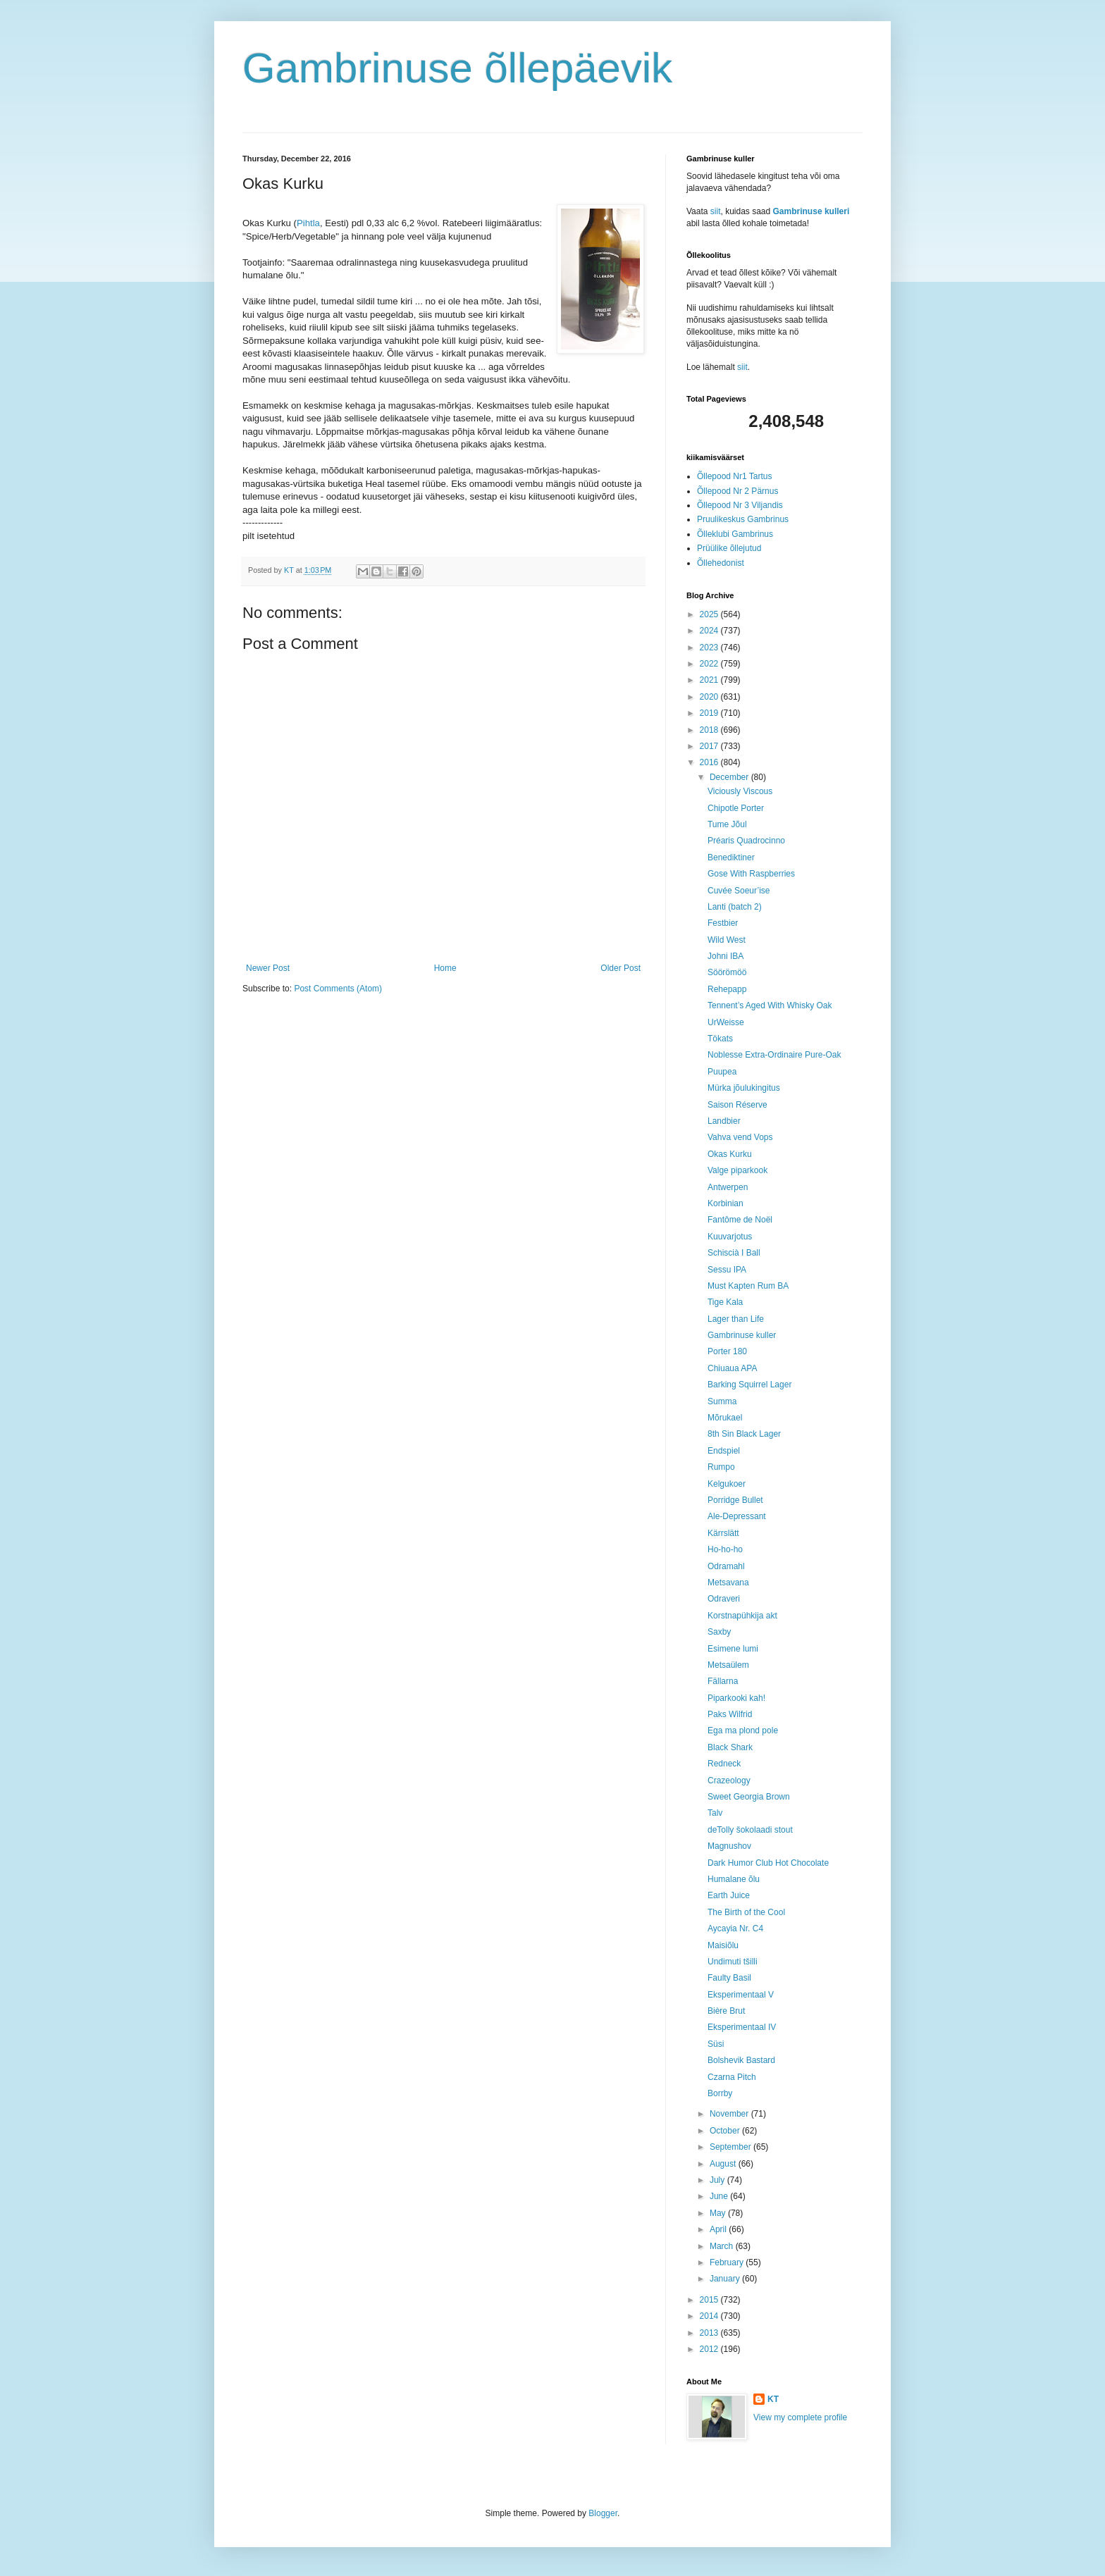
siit (715, 211)
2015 (710, 2300)
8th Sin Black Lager (744, 1434)
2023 (710, 647)
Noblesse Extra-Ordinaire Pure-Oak (774, 1055)
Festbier (723, 923)
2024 (710, 631)
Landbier (724, 1121)
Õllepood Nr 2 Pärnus (737, 491)
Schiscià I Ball (734, 1253)
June (720, 2196)
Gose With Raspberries (751, 874)
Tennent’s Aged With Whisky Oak (770, 1005)
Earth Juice (729, 1895)
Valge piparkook (737, 1170)
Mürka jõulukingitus (744, 1088)
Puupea (722, 1072)
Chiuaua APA (733, 1368)
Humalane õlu (734, 1879)
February (728, 2262)
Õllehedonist (720, 563)
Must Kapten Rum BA (748, 1286)
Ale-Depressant (737, 1516)
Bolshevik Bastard (741, 2060)
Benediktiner (731, 857)
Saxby (719, 1632)
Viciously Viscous (740, 791)
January (726, 2279)
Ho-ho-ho (725, 1549)
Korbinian (725, 1203)
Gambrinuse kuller (742, 1335)
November (730, 2114)
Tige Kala (725, 1302)
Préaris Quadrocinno (746, 841)
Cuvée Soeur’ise (739, 891)
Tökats (720, 1039)
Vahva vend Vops (740, 1137)
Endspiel (724, 1451)
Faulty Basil (729, 1978)
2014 (710, 2316)
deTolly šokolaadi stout (750, 1830)
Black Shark (730, 1747)
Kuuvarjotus (730, 1236)
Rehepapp (727, 989)
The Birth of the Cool (746, 1912)
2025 (710, 614)
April (719, 2229)
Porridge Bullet (735, 1500)
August (724, 2164)
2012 (710, 2349)
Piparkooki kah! (736, 1698)
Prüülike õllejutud (729, 548)
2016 (710, 762)
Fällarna (723, 1681)
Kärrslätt (723, 1533)
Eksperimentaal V (741, 1995)
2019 (710, 713)
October (726, 2131)
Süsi (716, 2044)
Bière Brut (726, 2011)
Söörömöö (727, 972)
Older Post (620, 968)
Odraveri (724, 1599)
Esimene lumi (733, 1649)
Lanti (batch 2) (735, 907)
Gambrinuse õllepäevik (457, 68)
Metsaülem (728, 1665)
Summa (722, 1401)
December (730, 777)
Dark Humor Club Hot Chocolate (768, 1863)
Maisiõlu (723, 1945)
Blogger (602, 2513)
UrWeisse (726, 1022)
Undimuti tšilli (733, 1962)
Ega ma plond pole (743, 1730)
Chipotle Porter (736, 808)
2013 (710, 2333)
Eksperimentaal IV (742, 2027)
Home (445, 968)
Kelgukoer (727, 1484)
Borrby (720, 2093)
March (723, 2246)
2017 (710, 746)
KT (773, 2399)
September (731, 2147)
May (719, 2213)
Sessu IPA (727, 1270)
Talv (715, 1813)
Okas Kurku (730, 1154)
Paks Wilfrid (730, 1714)
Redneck (724, 1764)
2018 (710, 730)
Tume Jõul (727, 824)
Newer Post (268, 968)
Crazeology (729, 1780)
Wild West (727, 940)
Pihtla (308, 223)
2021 (710, 680)
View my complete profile (800, 2417)
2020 (710, 697)
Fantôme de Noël (740, 1220)
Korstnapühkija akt (742, 1616)
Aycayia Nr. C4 (735, 1928)
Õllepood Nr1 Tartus (734, 476)
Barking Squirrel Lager (749, 1384)
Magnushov (729, 1846)
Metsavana (728, 1582)
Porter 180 (727, 1351)
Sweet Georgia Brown (749, 1797)
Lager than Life (736, 1319)
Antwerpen (728, 1187)
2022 (710, 664)
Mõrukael (725, 1418)
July (718, 2180)
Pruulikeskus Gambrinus (743, 519)
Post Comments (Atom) (338, 988)
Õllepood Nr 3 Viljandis (740, 505)
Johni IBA (725, 956)
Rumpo (721, 1467)
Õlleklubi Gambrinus (735, 534)
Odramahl (726, 1566)
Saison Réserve (737, 1105)
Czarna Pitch (732, 2077)
